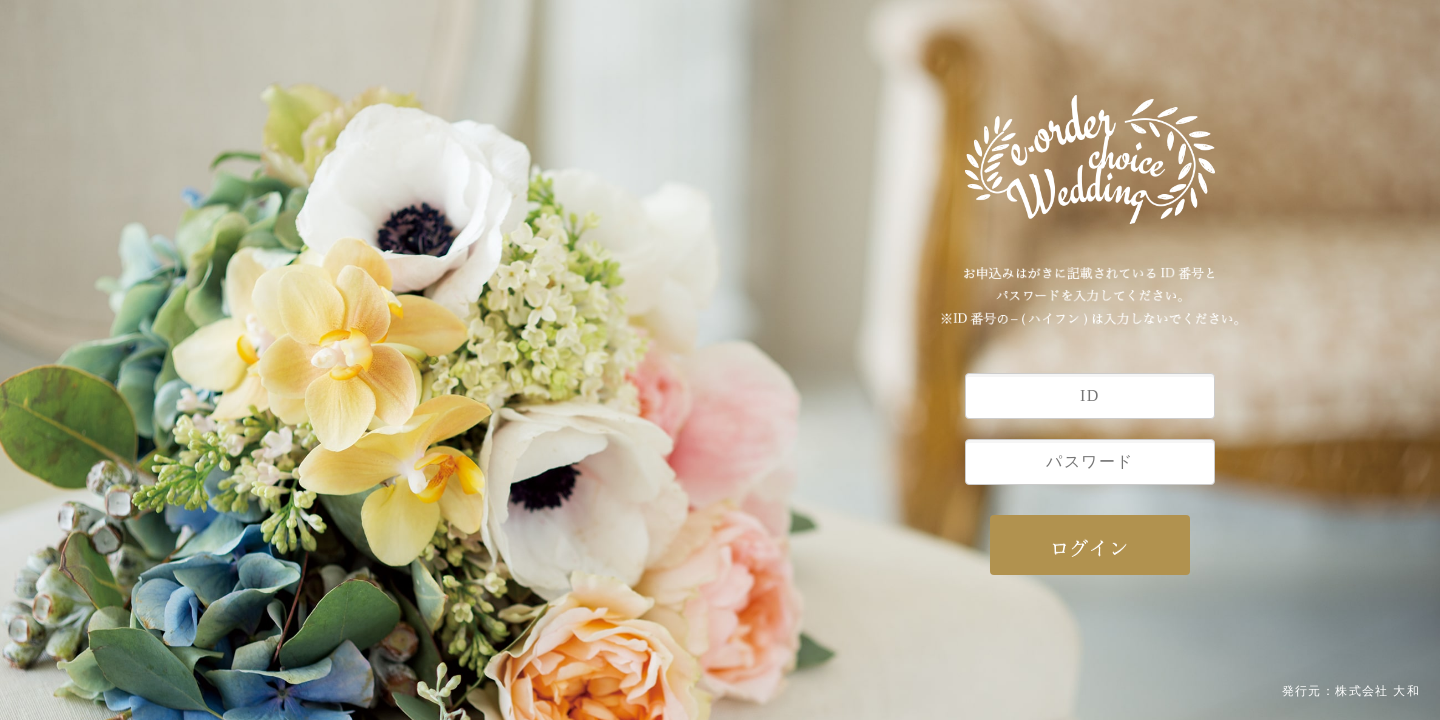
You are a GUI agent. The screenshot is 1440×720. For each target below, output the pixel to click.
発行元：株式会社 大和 (1351, 691)
